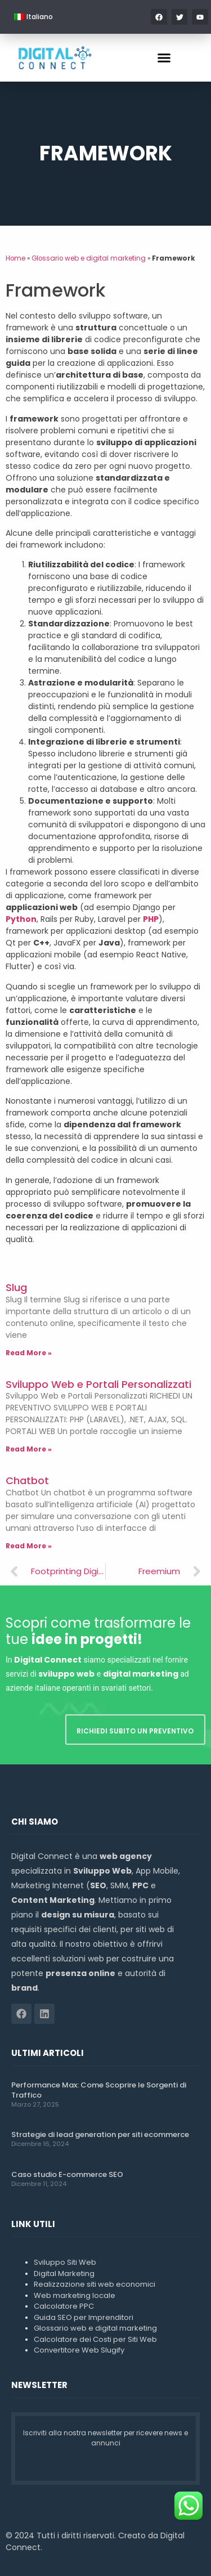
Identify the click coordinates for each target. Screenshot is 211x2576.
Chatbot (27, 1480)
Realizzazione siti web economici (94, 2284)
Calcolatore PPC (64, 2306)
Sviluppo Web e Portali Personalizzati (98, 1384)
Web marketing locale (74, 2295)
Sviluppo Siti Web (65, 2262)
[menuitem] (33, 17)
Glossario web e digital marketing (89, 258)
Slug (16, 1287)
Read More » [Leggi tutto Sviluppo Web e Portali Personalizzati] (29, 1449)
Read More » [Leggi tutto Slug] (29, 1353)
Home (15, 258)
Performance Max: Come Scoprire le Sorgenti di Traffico (98, 2090)
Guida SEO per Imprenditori (83, 2317)
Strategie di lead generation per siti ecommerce (100, 2134)
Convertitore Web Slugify (79, 2350)
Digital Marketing (64, 2273)
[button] (164, 58)
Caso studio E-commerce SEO (67, 2174)
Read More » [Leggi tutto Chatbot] (29, 1546)
